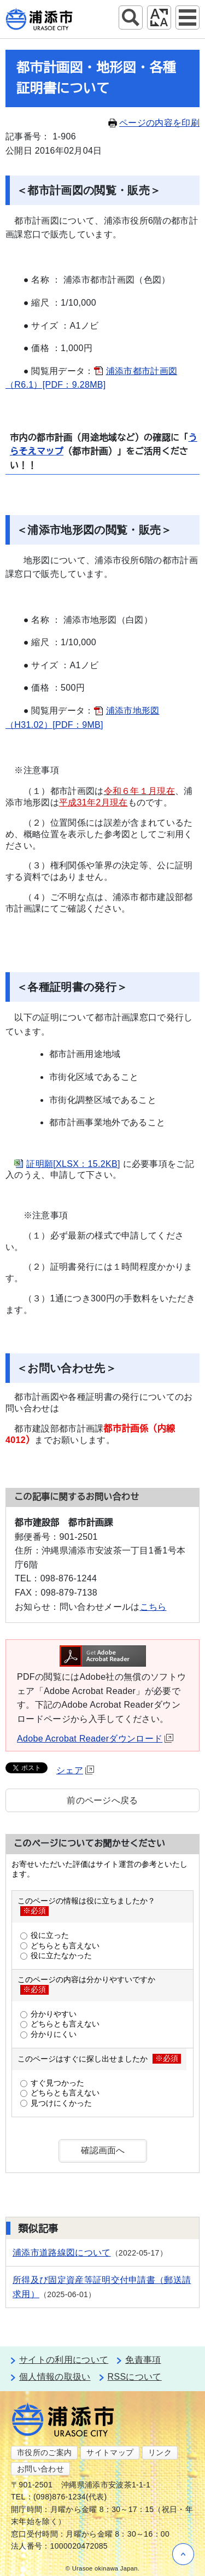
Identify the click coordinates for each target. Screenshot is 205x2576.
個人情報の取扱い (55, 2376)
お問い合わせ (40, 2468)
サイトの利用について (63, 2359)
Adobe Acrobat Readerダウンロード (95, 1738)
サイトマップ (109, 2452)
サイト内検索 (131, 17)
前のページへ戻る (102, 1800)
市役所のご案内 (44, 2452)
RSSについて (135, 2376)
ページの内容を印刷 (154, 122)
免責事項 (143, 2359)
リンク (160, 2452)
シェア (75, 1770)
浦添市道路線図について (62, 2252)
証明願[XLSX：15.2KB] (73, 1164)
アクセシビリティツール (159, 17)
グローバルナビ (187, 17)
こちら (153, 1606)
